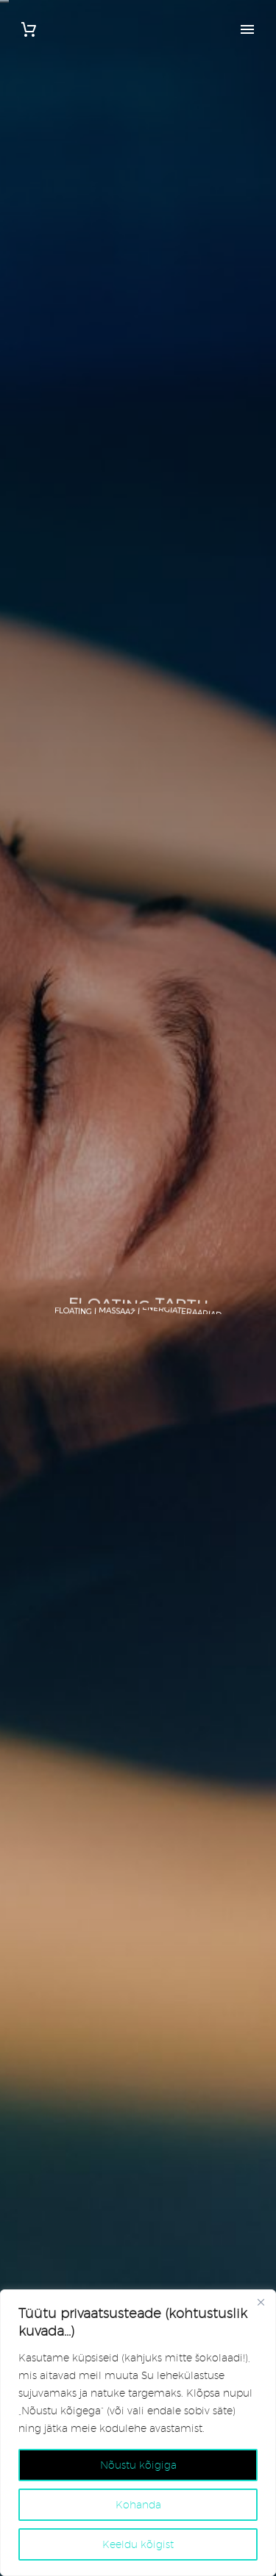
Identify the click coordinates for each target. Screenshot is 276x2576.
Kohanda (138, 2505)
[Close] (260, 2302)
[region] (138, 2432)
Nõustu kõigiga (138, 2465)
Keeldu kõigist (138, 2544)
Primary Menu (247, 29)
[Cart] (28, 30)
